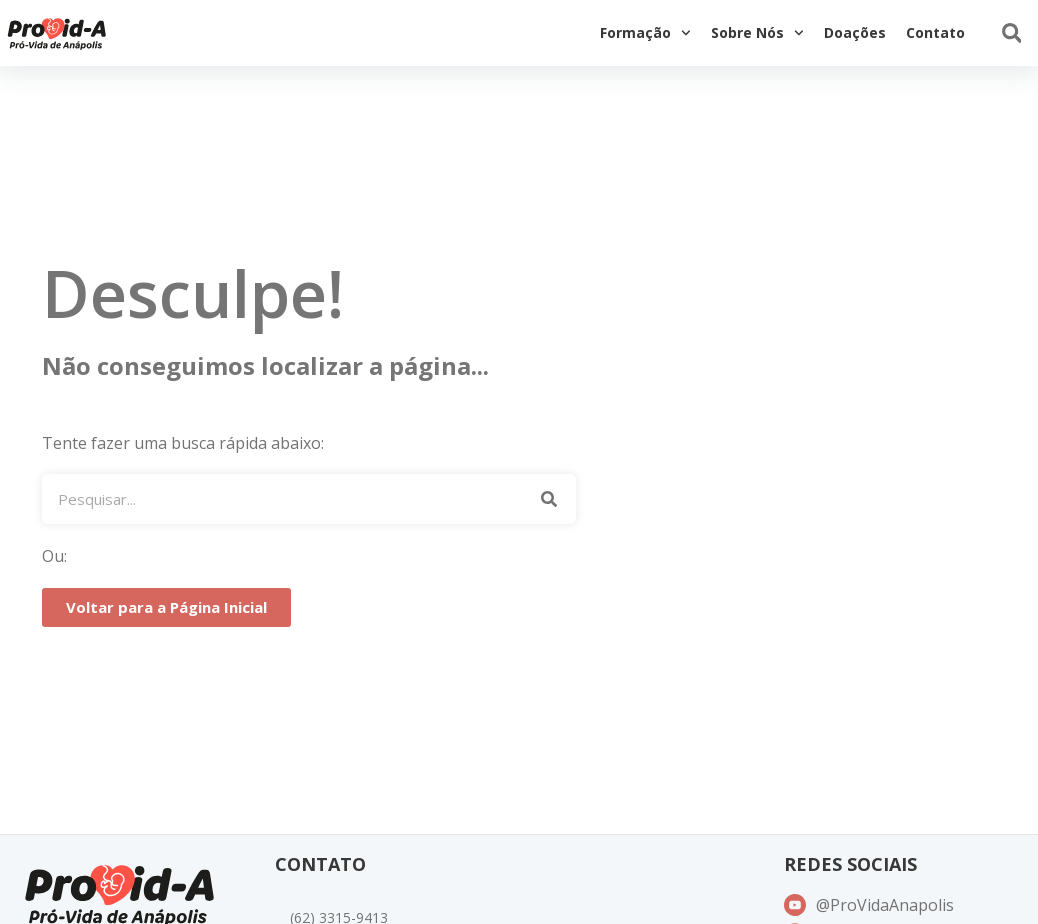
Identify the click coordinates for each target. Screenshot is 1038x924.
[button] (1011, 33)
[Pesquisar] (548, 499)
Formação (645, 33)
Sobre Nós (757, 33)
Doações (855, 32)
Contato (935, 32)
